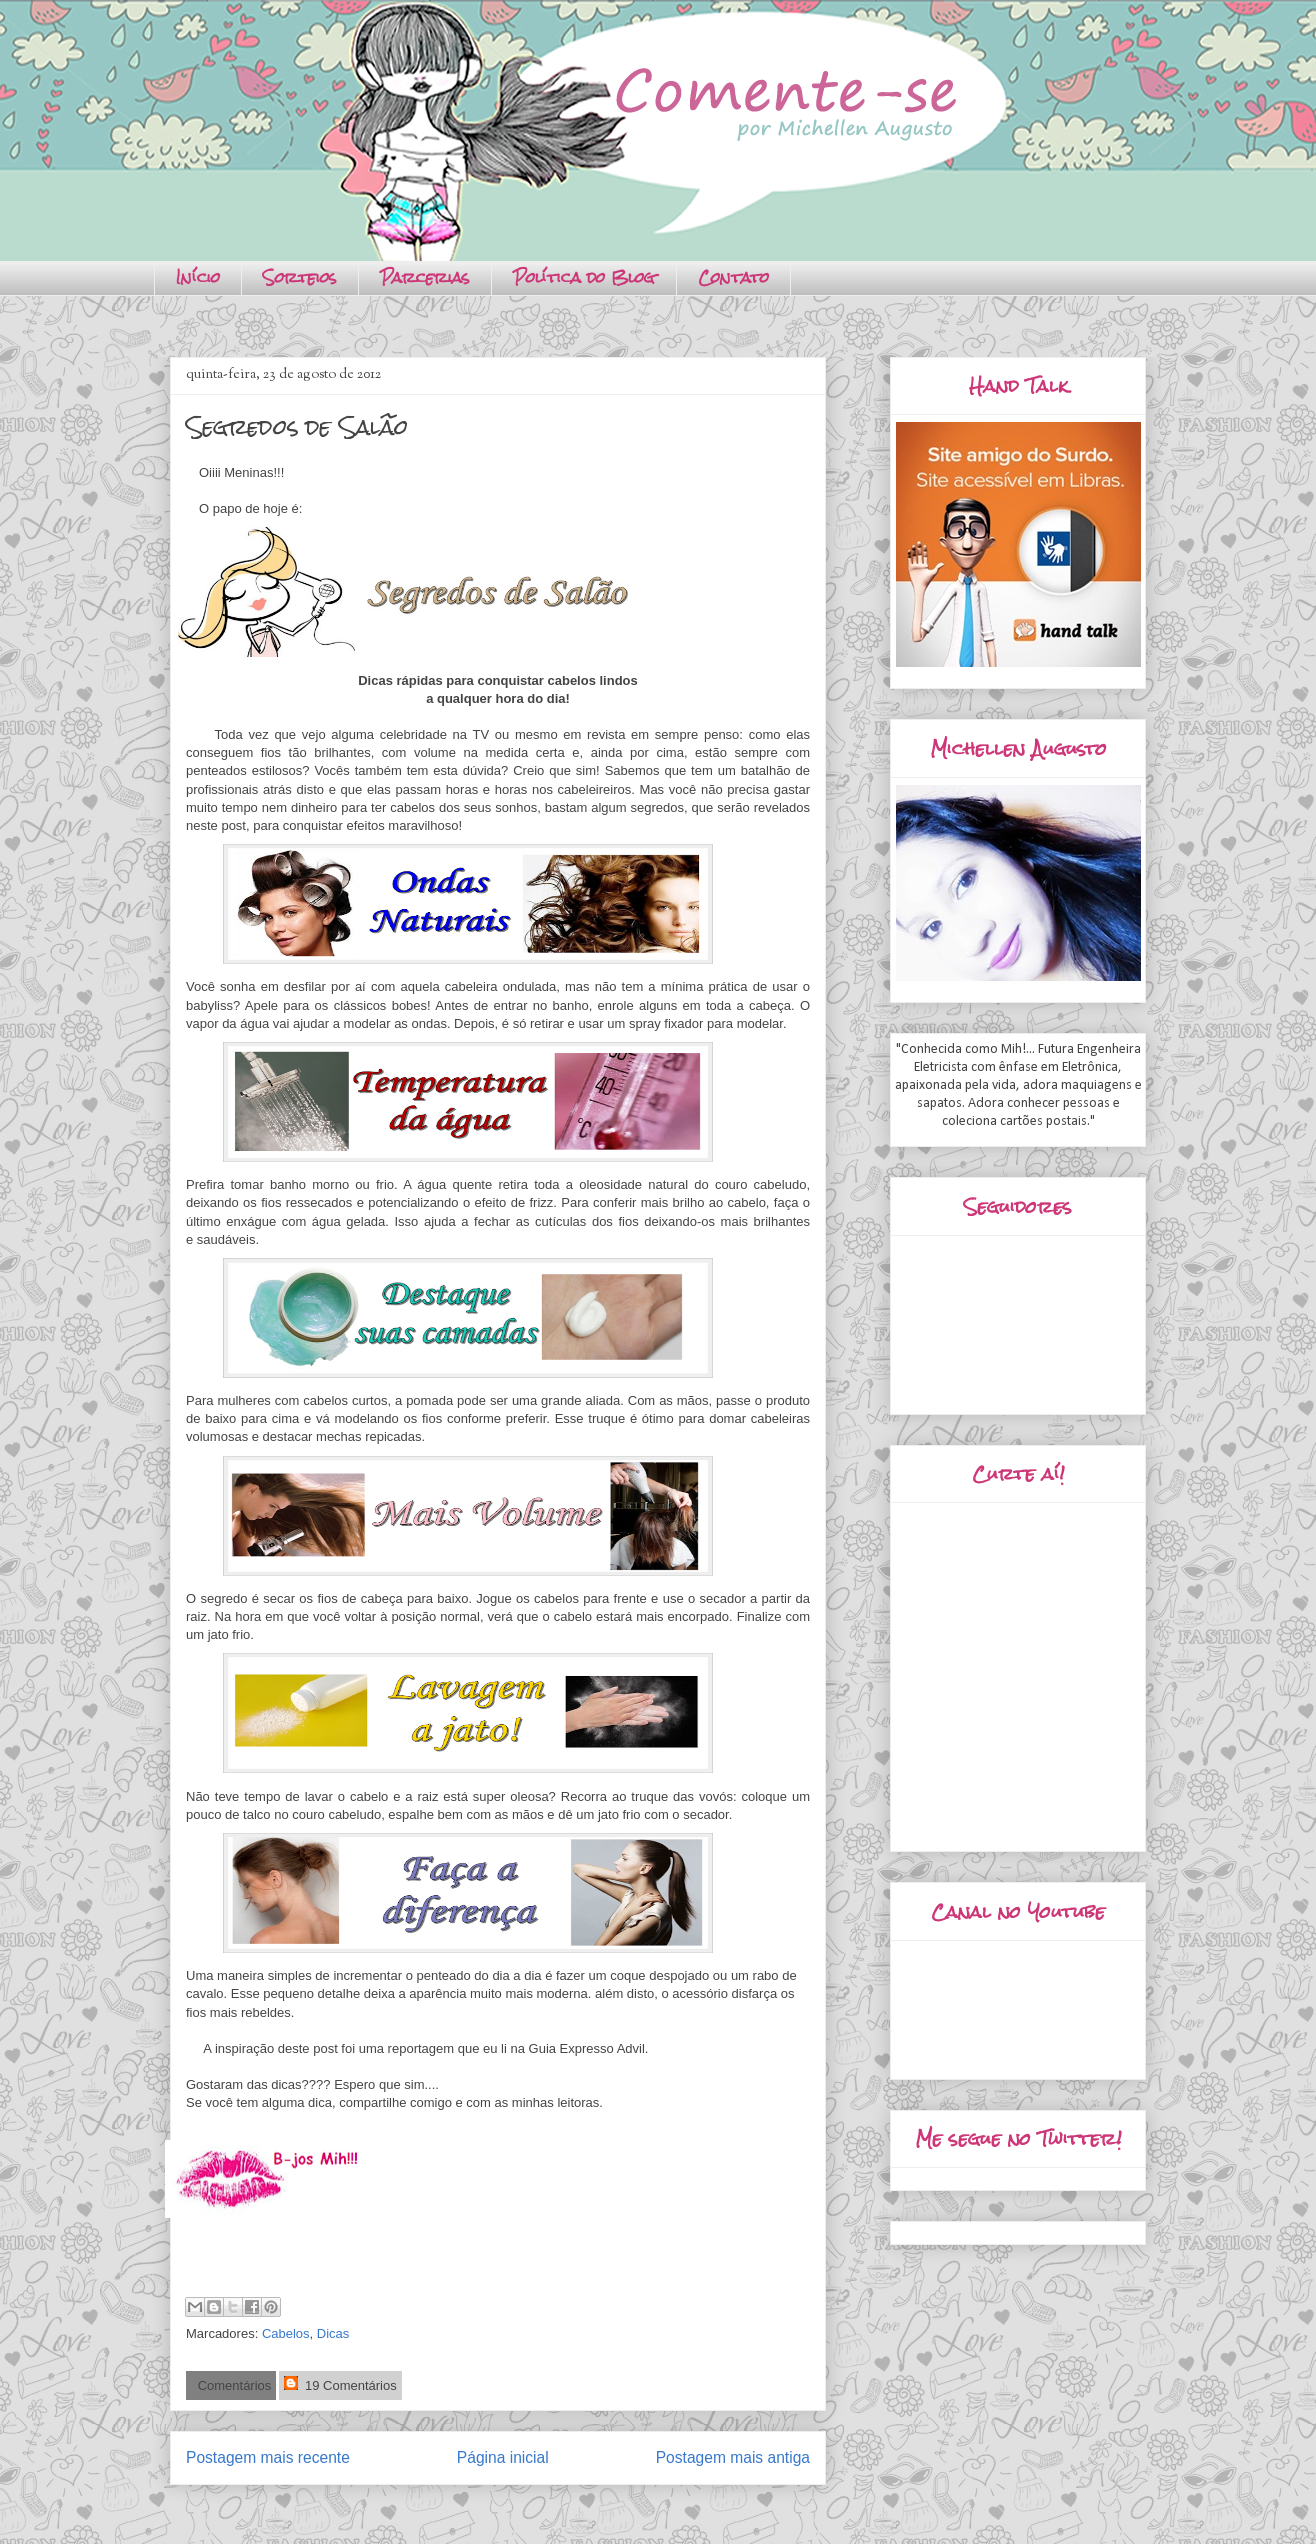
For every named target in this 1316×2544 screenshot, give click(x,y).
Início (198, 277)
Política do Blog (584, 277)
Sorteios (300, 277)
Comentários (232, 2385)
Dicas (333, 2333)
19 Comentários (340, 2384)
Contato (733, 277)
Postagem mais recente (268, 2457)
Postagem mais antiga (733, 2457)
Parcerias (425, 277)
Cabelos (286, 2333)
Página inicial (503, 2457)
